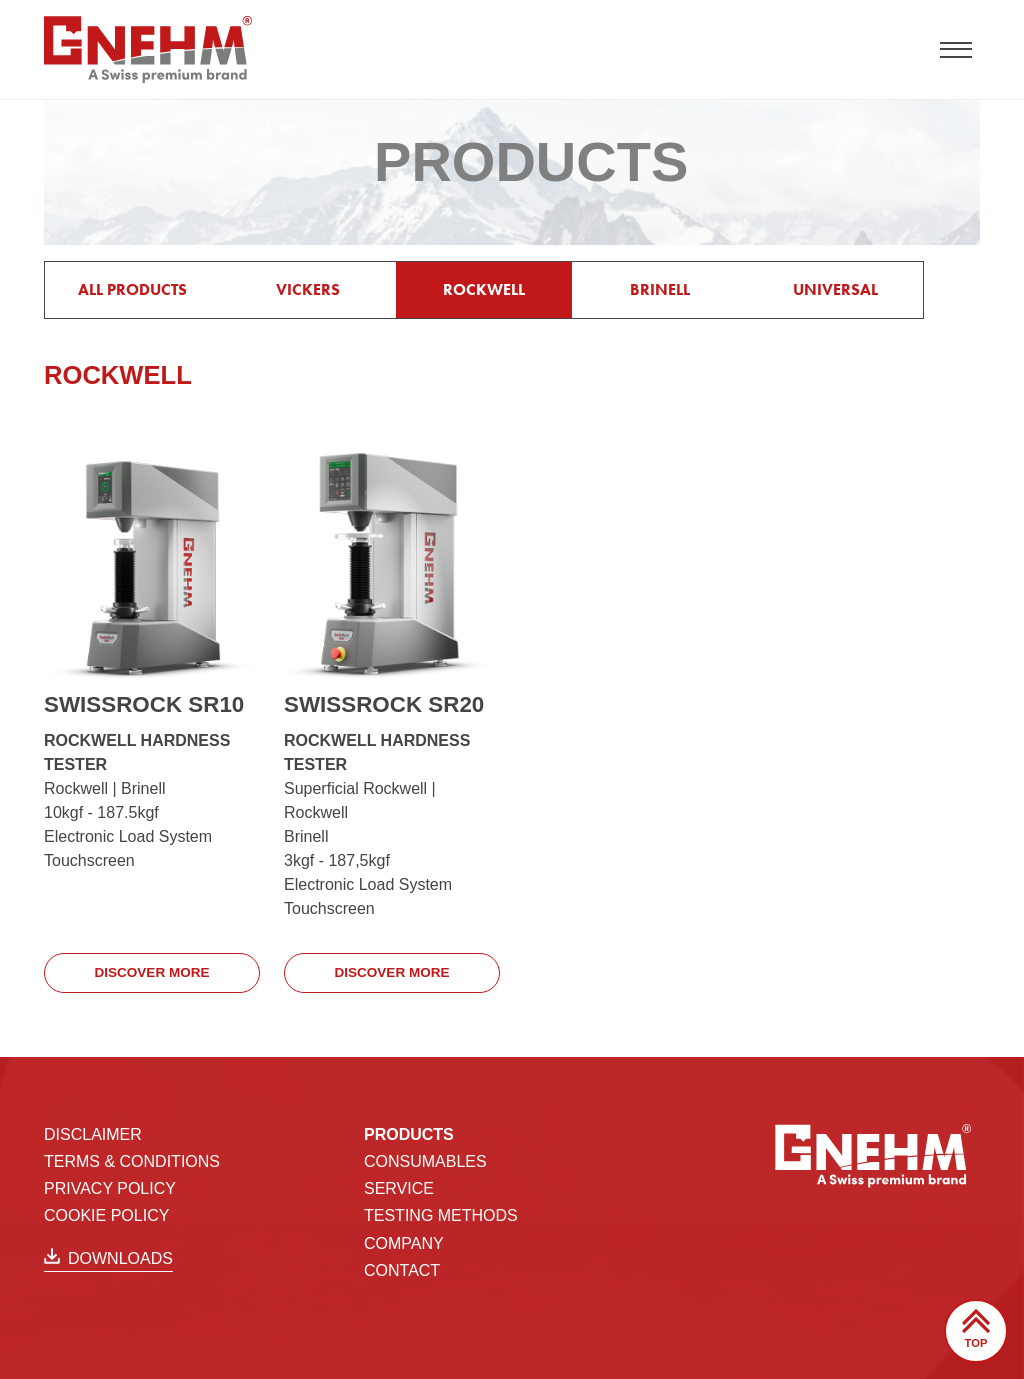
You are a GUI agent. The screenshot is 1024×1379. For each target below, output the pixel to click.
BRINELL (660, 289)
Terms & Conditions (132, 1160)
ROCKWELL (484, 289)
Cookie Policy (106, 1215)
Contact (402, 1269)
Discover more (152, 972)
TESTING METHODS (441, 1215)
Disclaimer (93, 1133)
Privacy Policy (110, 1187)
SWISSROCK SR (144, 704)
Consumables (425, 1160)
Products (409, 1133)
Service (399, 1187)
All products (132, 289)
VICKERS (308, 289)
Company (404, 1242)
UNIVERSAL (835, 289)
